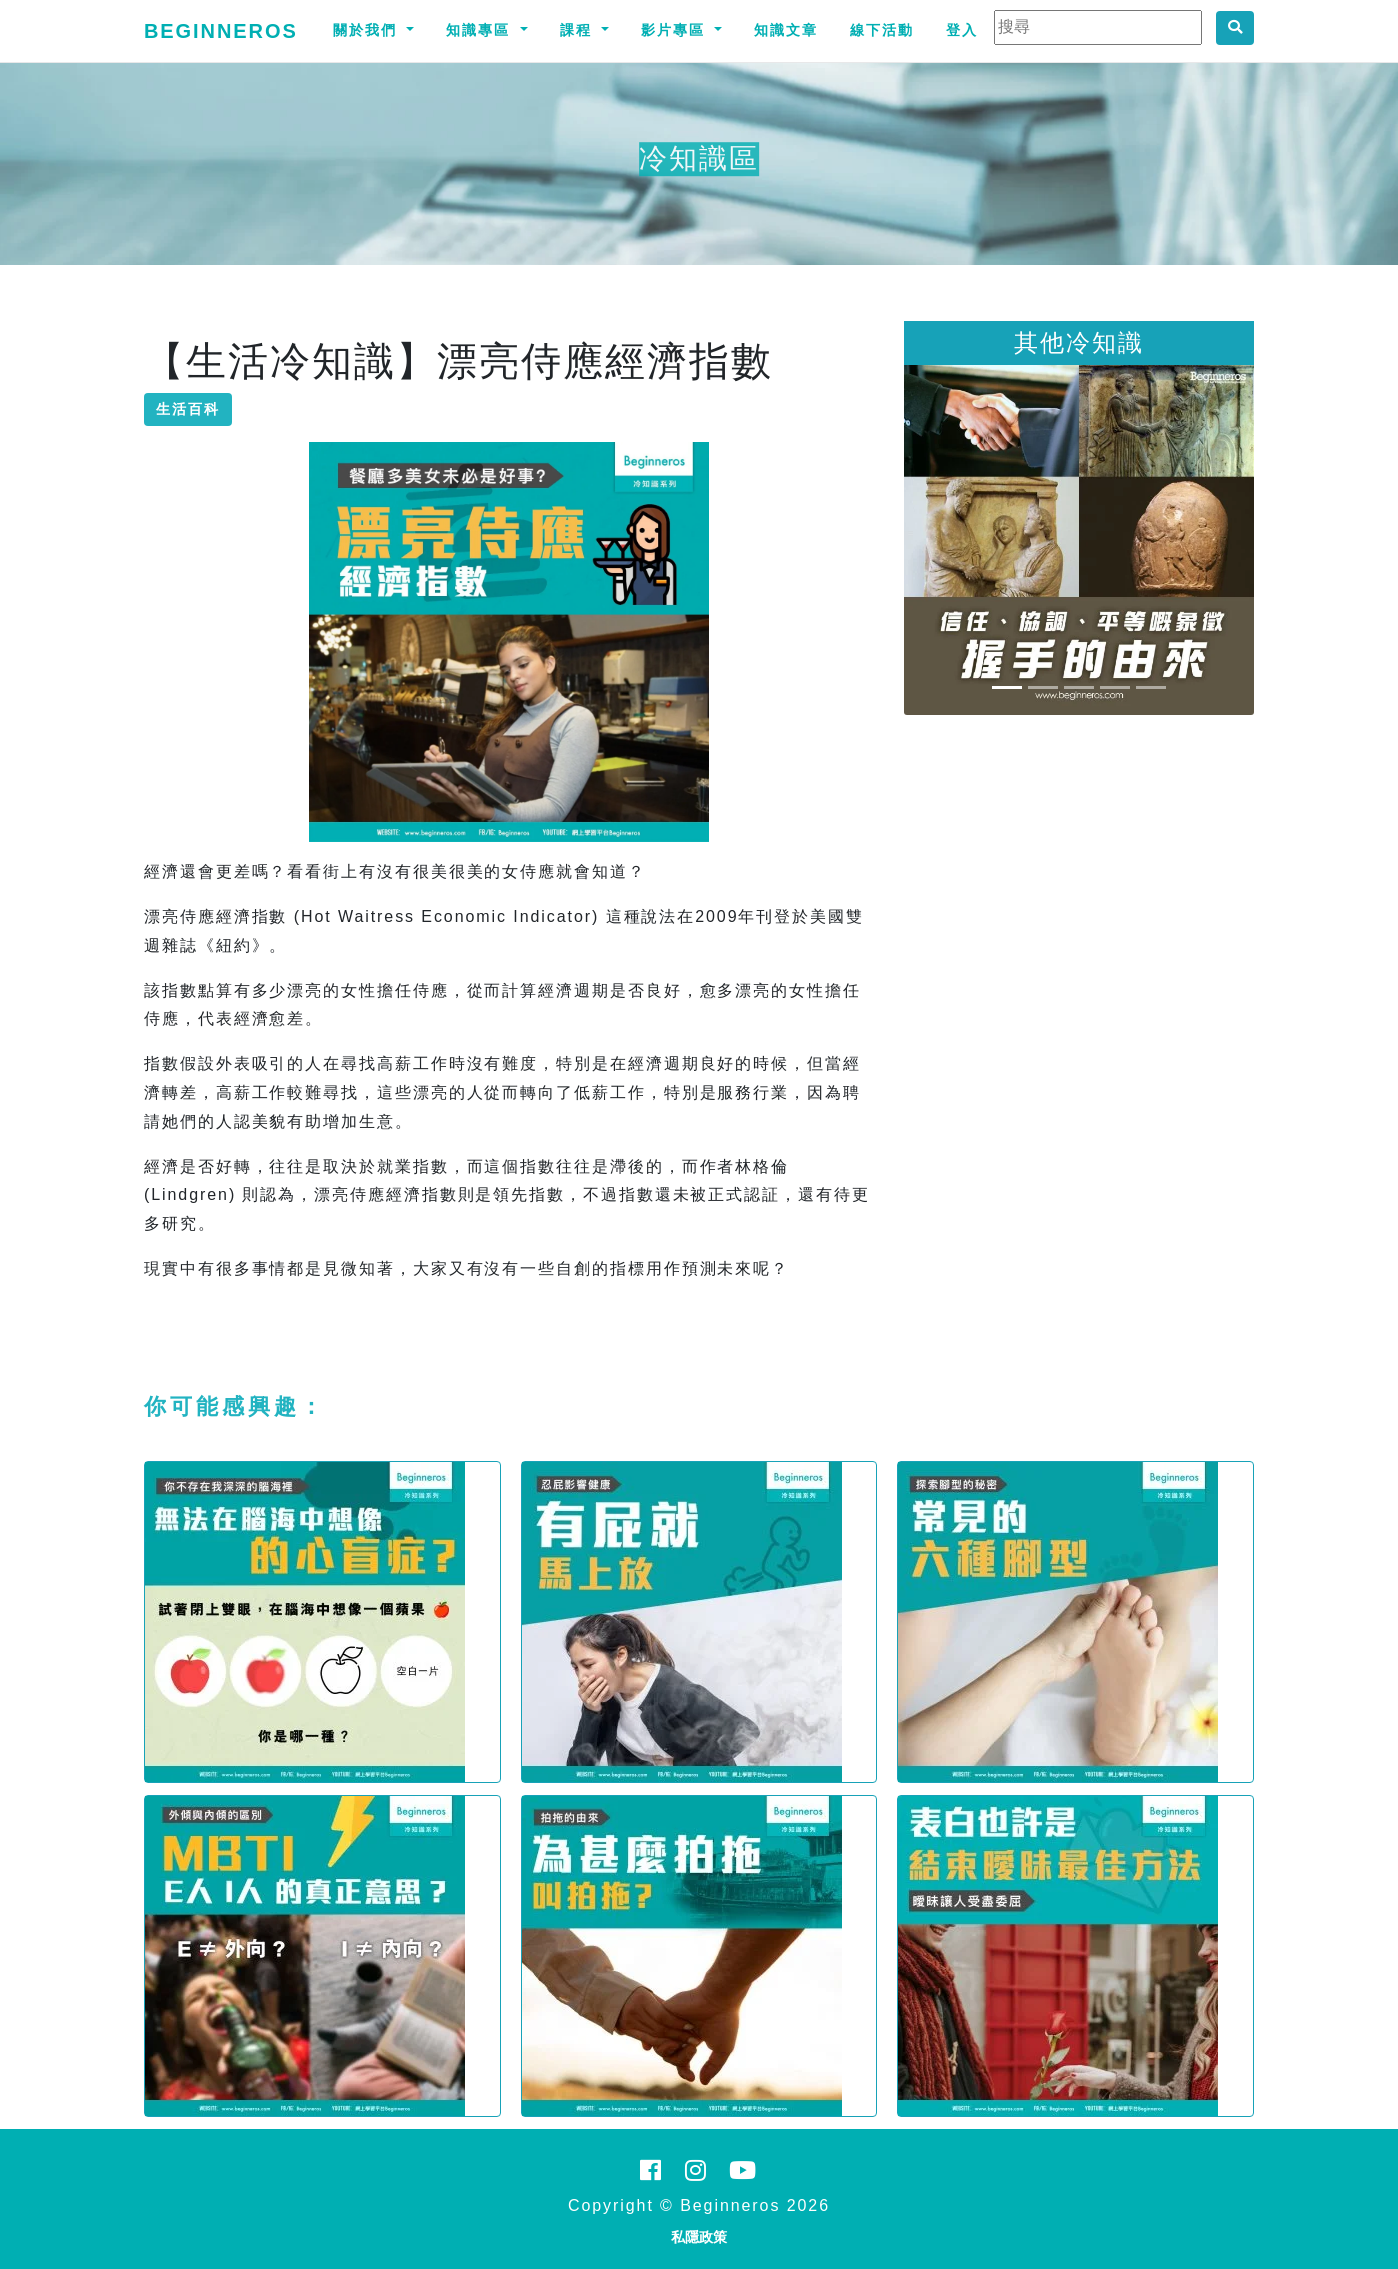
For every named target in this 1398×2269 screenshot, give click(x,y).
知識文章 (786, 30)
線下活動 (882, 30)
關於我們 (368, 30)
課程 (579, 30)
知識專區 (481, 30)
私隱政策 (699, 2237)
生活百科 (188, 409)
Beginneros (221, 31)
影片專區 (676, 30)
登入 (962, 30)
